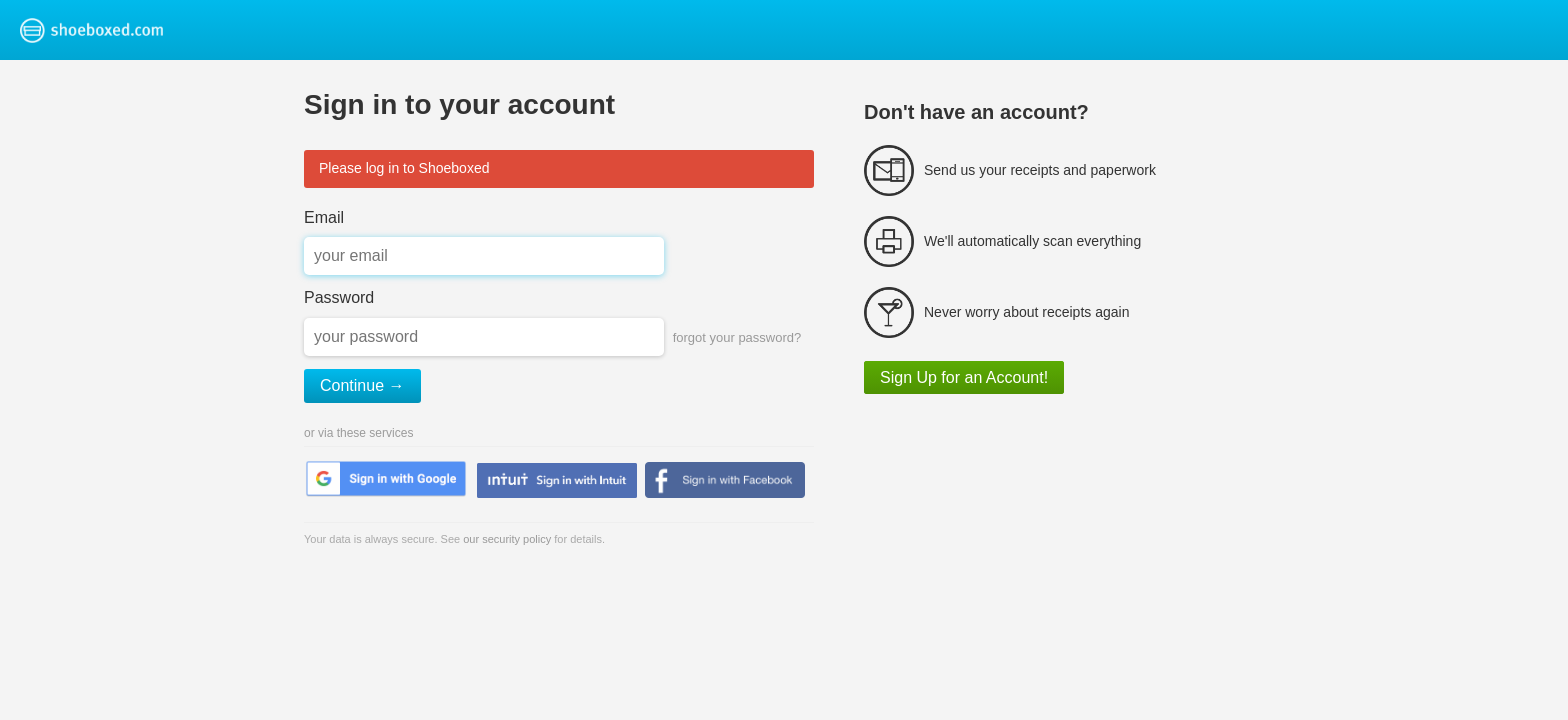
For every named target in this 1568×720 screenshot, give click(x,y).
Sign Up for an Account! (964, 377)
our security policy (507, 539)
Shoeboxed (118, 30)
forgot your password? (737, 337)
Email (324, 217)
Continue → (362, 385)
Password (339, 297)
